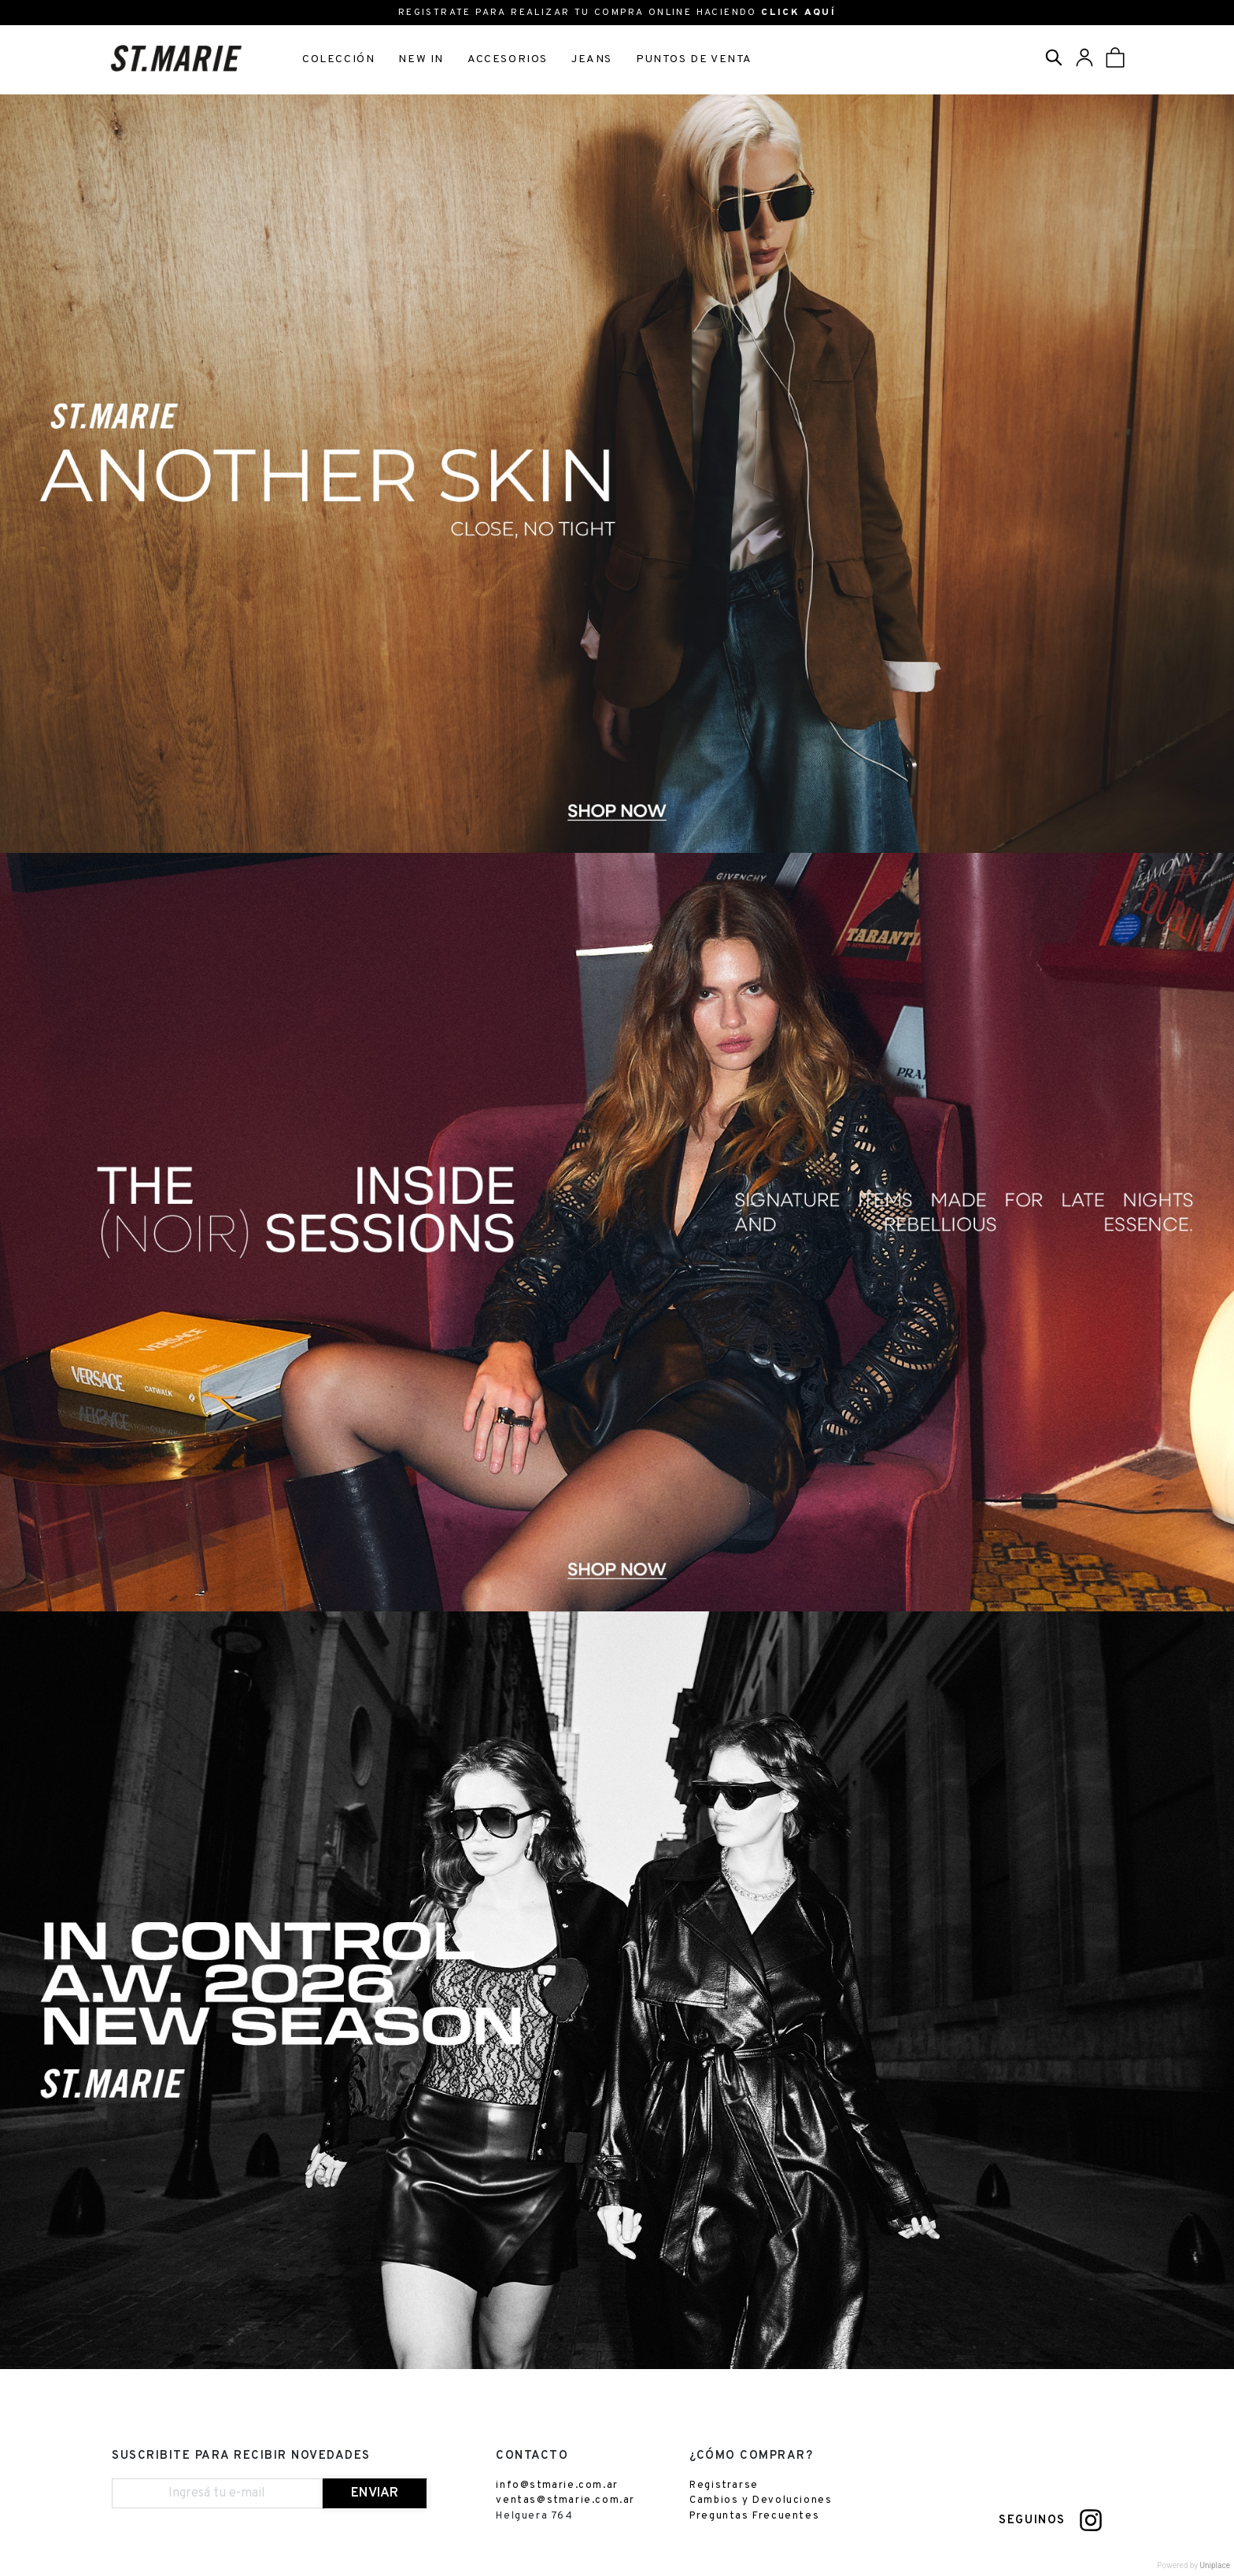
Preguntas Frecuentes (754, 2517)
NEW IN (421, 59)
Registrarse (724, 2486)
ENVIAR (374, 2494)
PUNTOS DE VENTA (694, 59)
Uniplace (1215, 2567)
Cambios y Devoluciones (760, 2502)
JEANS (591, 59)
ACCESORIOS (507, 59)
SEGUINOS (1032, 2522)
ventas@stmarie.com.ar (565, 2502)
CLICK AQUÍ (798, 12)
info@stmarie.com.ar (557, 2486)
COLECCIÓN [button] (338, 59)
